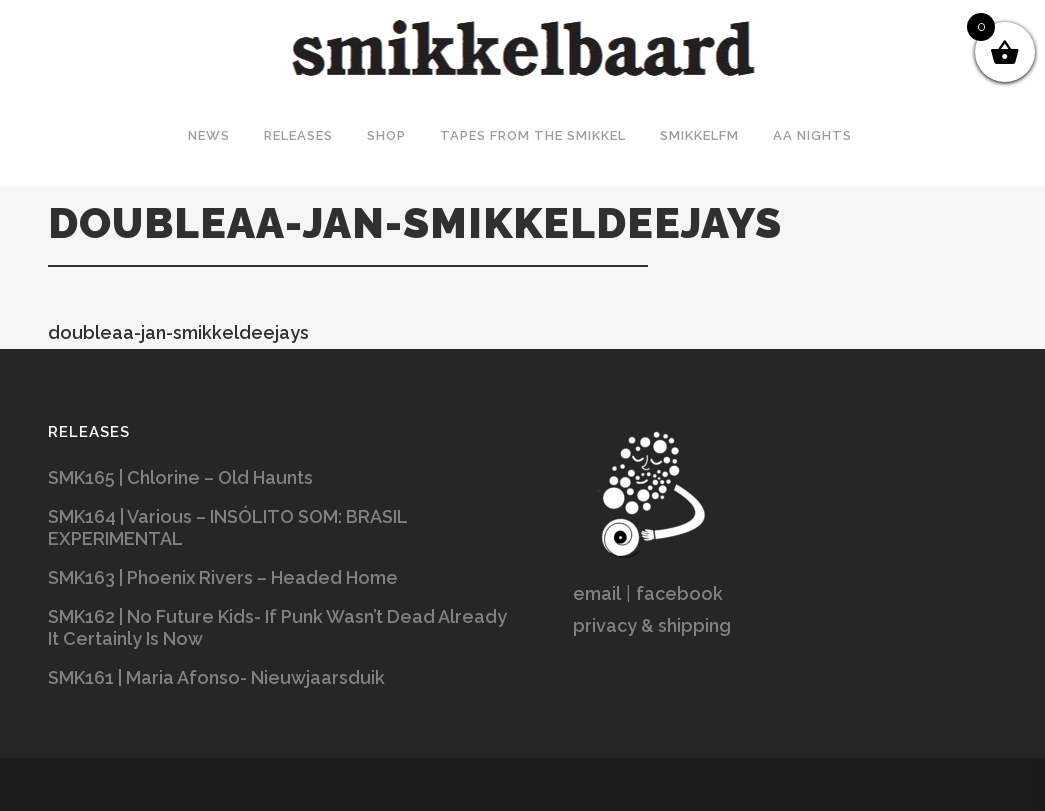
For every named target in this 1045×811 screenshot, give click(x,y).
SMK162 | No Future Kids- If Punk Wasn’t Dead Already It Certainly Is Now (277, 627)
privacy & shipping (652, 625)
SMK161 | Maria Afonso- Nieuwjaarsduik (216, 677)
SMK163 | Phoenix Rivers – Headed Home (223, 577)
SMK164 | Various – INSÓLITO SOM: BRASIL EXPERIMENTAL (227, 527)
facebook (679, 593)
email (597, 593)
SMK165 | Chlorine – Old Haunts (180, 477)
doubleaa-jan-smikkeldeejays (178, 332)
